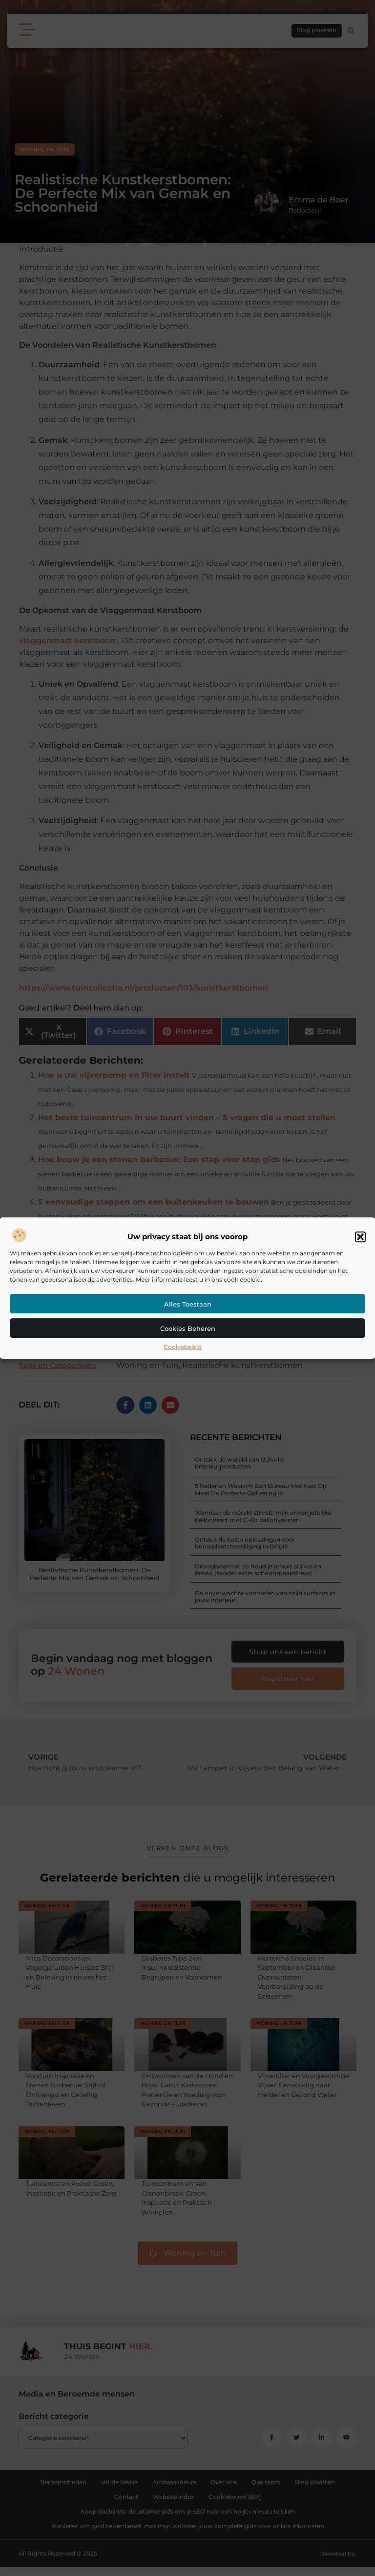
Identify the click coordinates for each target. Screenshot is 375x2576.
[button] (360, 1237)
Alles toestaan (187, 1304)
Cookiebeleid (183, 1346)
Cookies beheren (187, 1328)
